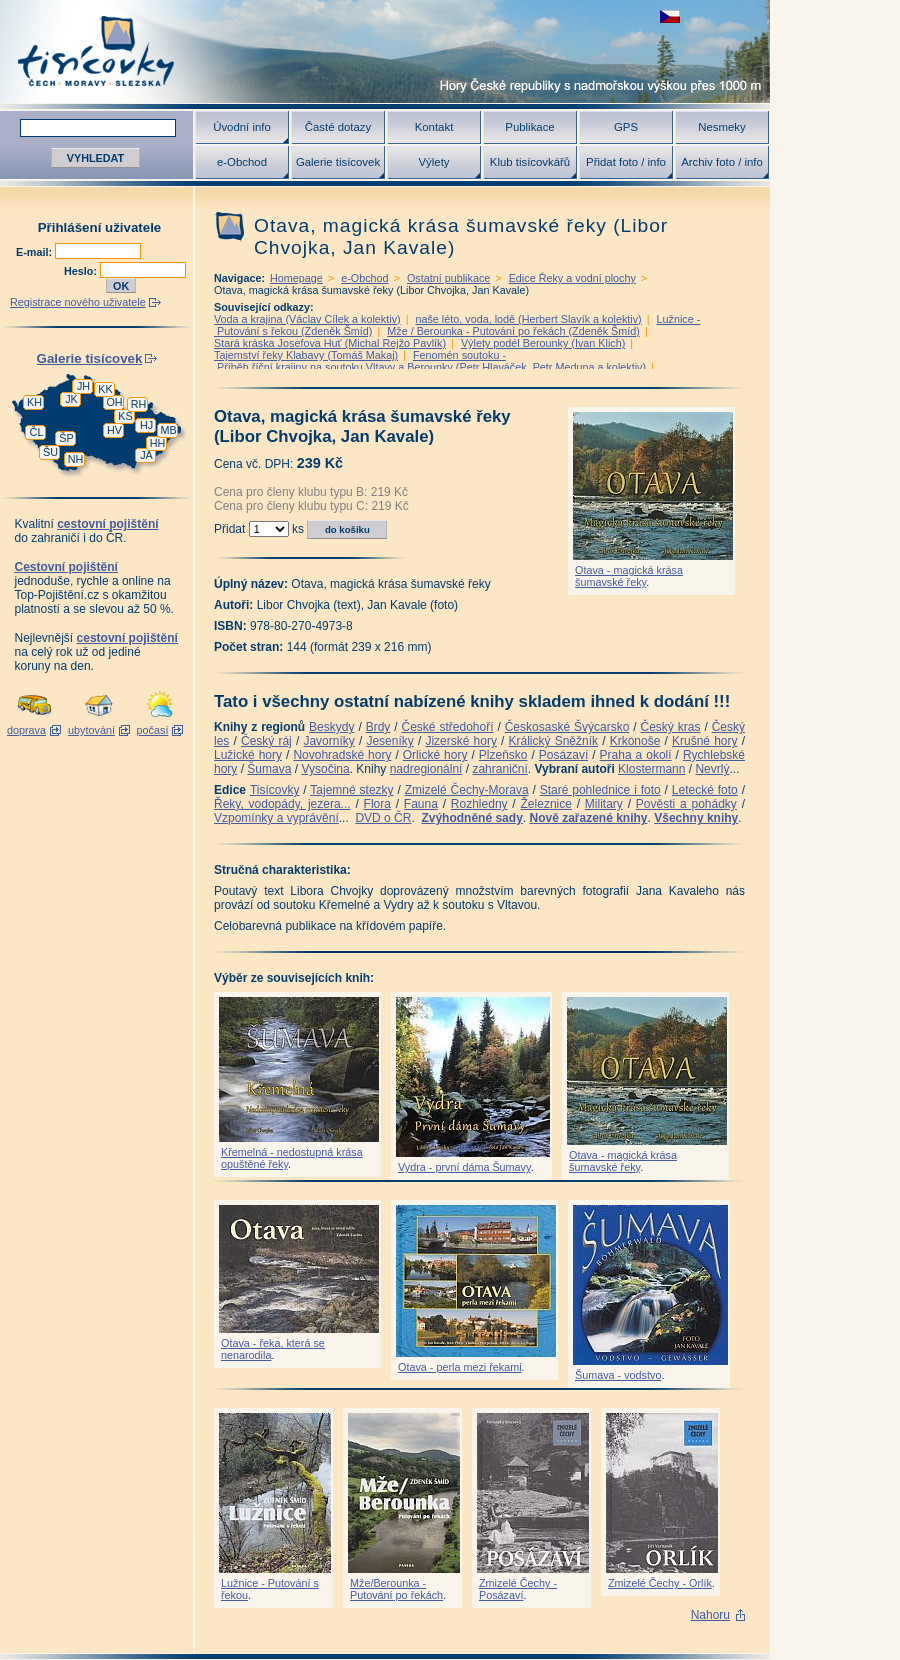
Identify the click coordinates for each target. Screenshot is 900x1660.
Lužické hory (248, 755)
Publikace (529, 127)
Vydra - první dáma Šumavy (464, 1167)
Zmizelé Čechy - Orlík (660, 1583)
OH (114, 402)
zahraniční (499, 769)
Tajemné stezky (351, 790)
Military (604, 804)
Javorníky (328, 741)
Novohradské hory (342, 755)
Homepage (296, 278)
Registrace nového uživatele (78, 302)
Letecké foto (705, 790)
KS (125, 416)
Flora (377, 804)
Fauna (421, 804)
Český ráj (266, 741)
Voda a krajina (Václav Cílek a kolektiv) (307, 319)
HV (114, 430)
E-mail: (35, 252)
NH (76, 459)
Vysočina (325, 769)
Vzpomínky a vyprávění (276, 818)
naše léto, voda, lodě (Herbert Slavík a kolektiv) (528, 319)
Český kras (671, 727)
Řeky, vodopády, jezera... (282, 804)
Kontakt (434, 127)
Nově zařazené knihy (588, 818)
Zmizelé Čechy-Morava (467, 790)
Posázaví (563, 755)
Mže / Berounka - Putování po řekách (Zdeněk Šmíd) (513, 331)
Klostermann (651, 769)
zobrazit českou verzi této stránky (670, 16)
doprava (26, 730)
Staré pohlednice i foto (600, 790)
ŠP (66, 438)
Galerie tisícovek (338, 162)
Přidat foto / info (626, 162)
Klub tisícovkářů (530, 162)
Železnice (546, 804)
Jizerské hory (461, 741)
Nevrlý (712, 769)
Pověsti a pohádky (686, 804)
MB (168, 430)
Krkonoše (635, 741)
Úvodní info (242, 127)
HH (158, 443)
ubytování (91, 730)
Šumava (269, 769)
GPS (626, 127)
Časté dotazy (338, 127)
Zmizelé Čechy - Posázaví (518, 1589)
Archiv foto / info (722, 162)
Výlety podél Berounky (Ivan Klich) (543, 343)
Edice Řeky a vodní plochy (572, 278)
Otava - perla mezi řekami (460, 1367)
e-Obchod (242, 162)
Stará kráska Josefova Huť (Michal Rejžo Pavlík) (330, 343)
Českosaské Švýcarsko (567, 727)
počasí (153, 730)
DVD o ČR (383, 818)
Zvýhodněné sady (471, 818)
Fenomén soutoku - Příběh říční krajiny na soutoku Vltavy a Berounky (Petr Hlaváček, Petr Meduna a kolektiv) (430, 361)
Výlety (433, 162)
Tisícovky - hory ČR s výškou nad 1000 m (385, 51)
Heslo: (82, 271)
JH (83, 386)
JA (146, 455)
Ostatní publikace (448, 278)
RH (139, 404)
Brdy (378, 727)
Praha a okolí (636, 755)
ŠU (50, 452)
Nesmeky (721, 127)
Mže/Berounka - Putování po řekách (396, 1589)
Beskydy (331, 727)
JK (71, 399)
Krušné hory (705, 741)
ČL (37, 432)
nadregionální (426, 769)
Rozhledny (479, 804)
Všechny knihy (696, 818)
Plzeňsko (503, 755)
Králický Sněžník (554, 741)
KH (34, 402)
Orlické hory (435, 755)
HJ (146, 425)
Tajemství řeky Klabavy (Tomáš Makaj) (306, 355)
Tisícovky (275, 790)
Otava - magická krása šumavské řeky (629, 576)
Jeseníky (389, 741)
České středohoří (448, 727)
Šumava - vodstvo (618, 1375)
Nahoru (710, 1615)
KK (105, 389)
